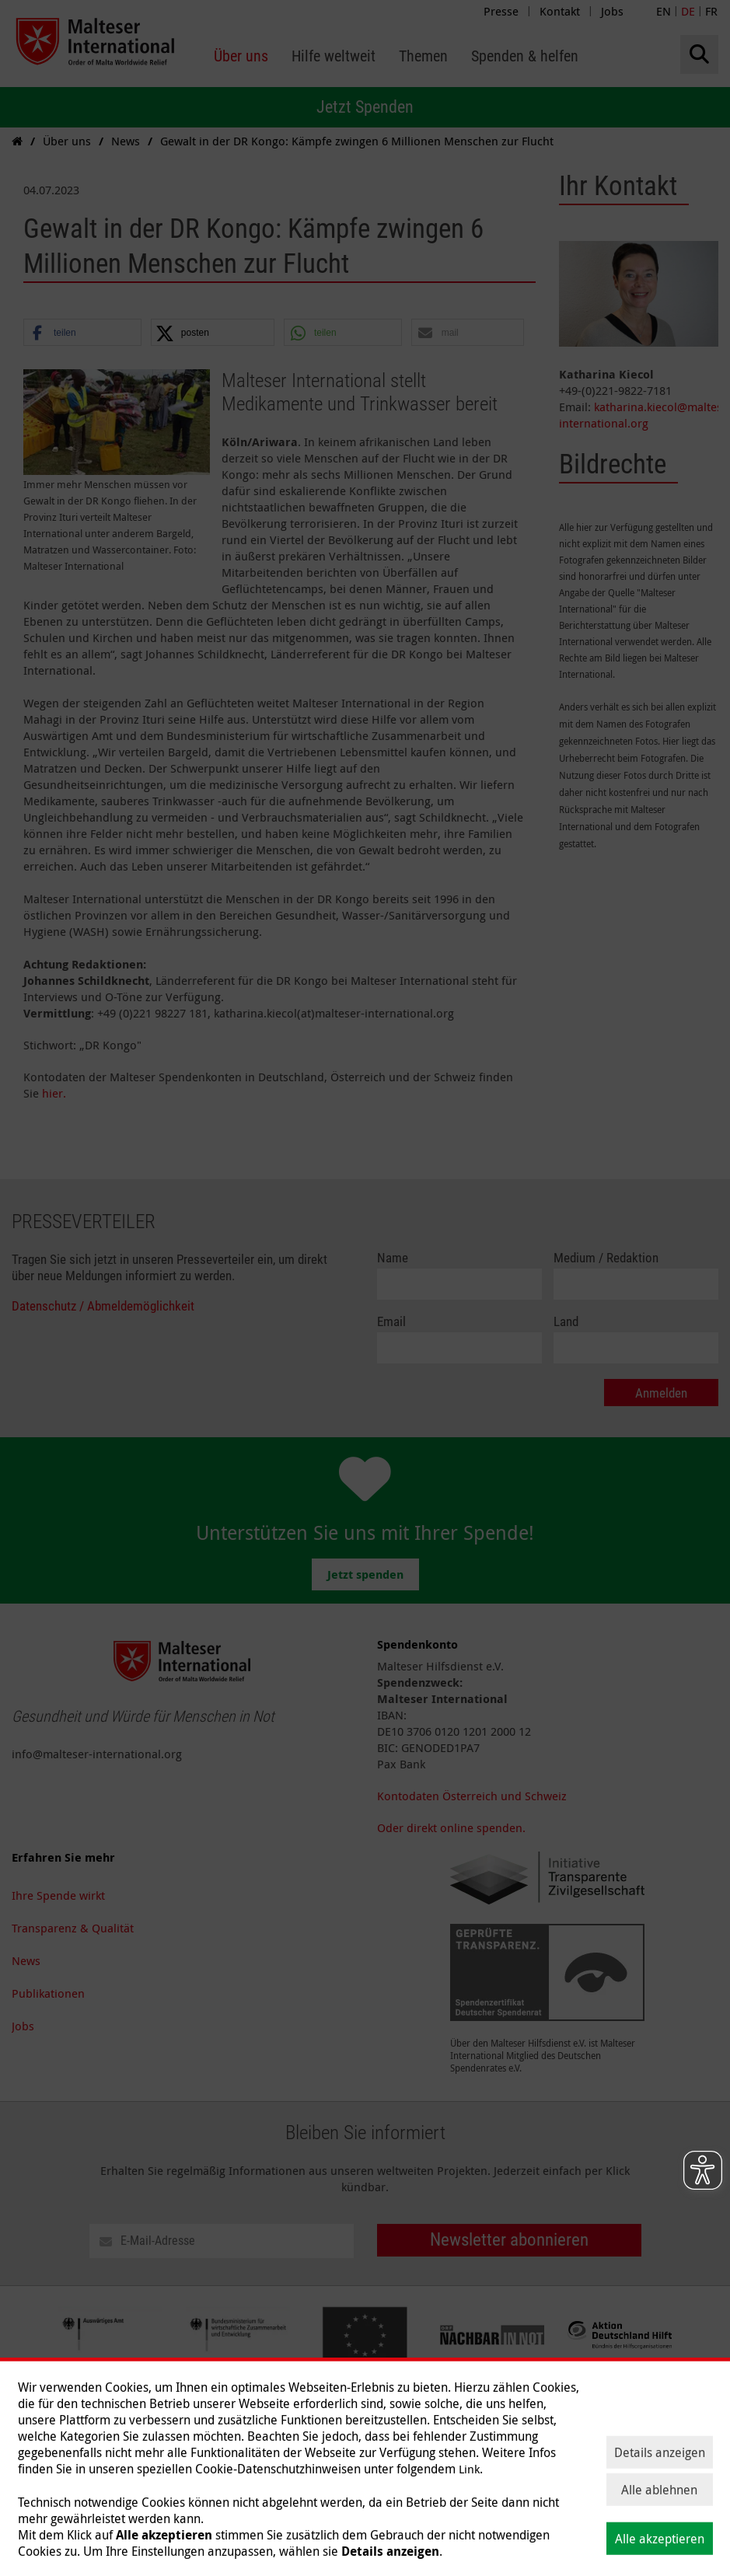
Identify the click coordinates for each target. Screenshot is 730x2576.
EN (663, 11)
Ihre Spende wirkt (58, 1895)
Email (391, 1321)
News (26, 1960)
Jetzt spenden (365, 1574)
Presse (501, 11)
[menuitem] (241, 56)
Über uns (36, 2470)
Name (392, 1258)
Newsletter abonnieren (509, 2239)
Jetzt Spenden (365, 107)
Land (566, 1321)
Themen (177, 2470)
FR (711, 11)
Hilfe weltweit (108, 2470)
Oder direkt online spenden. (451, 1827)
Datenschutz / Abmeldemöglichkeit (103, 1306)
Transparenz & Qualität (73, 1927)
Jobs (612, 11)
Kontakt (560, 11)
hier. (54, 1093)
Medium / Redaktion (606, 1258)
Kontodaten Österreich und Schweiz (472, 1795)
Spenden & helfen (258, 2470)
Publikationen (48, 1993)
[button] (82, 333)
